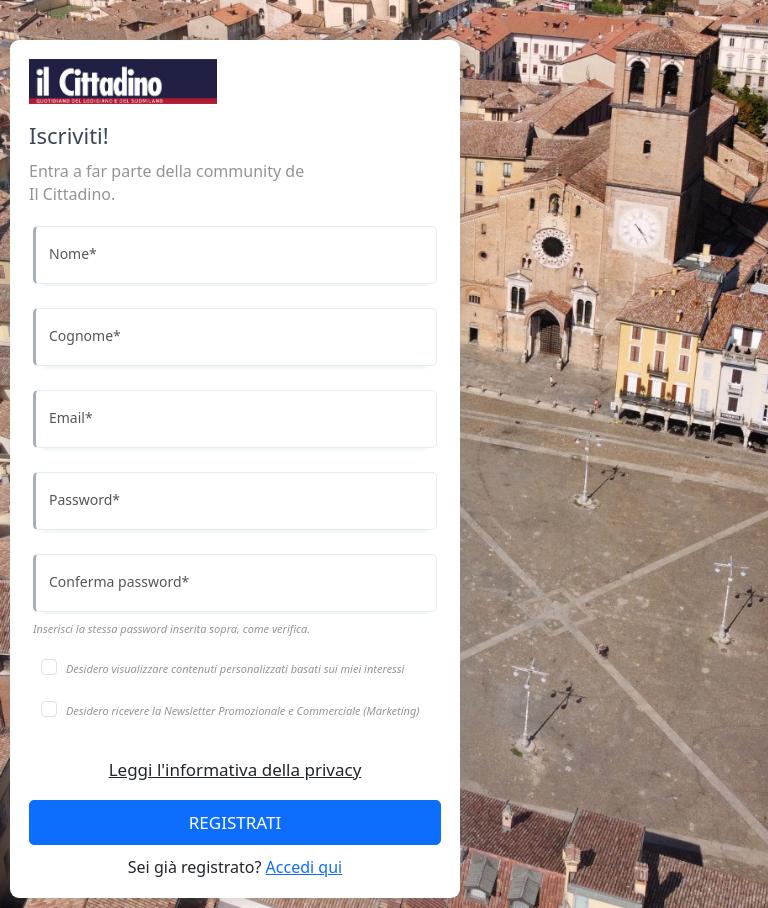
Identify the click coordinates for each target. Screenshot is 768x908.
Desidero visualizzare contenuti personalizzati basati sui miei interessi (235, 668)
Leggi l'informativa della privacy (235, 769)
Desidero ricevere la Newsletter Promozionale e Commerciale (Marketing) (243, 710)
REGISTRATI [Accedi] (235, 822)
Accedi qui (304, 867)
